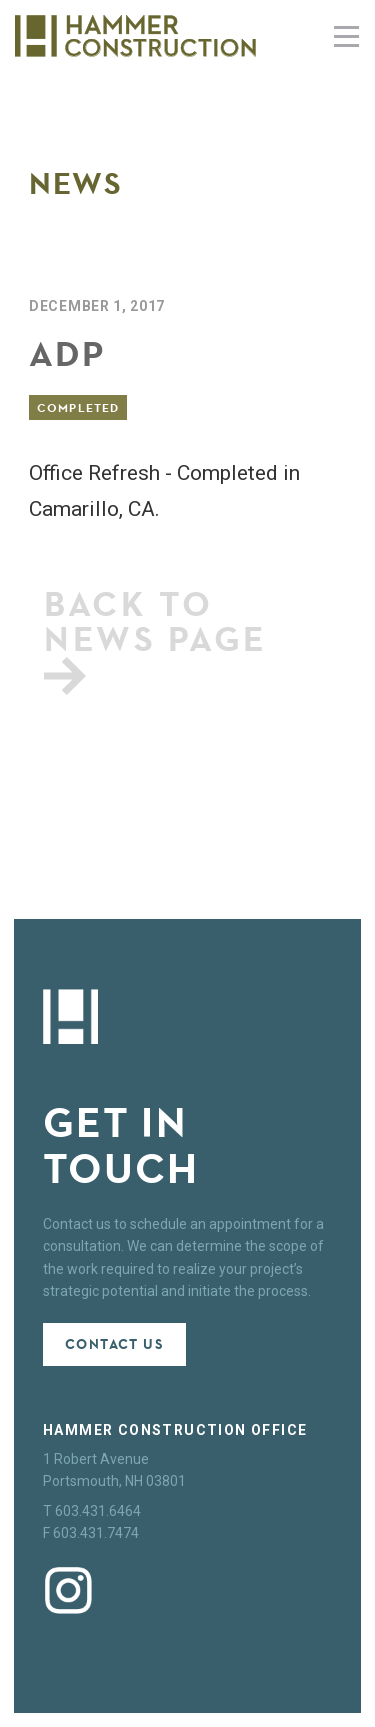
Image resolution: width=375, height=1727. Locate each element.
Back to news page (156, 638)
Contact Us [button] (114, 1344)
